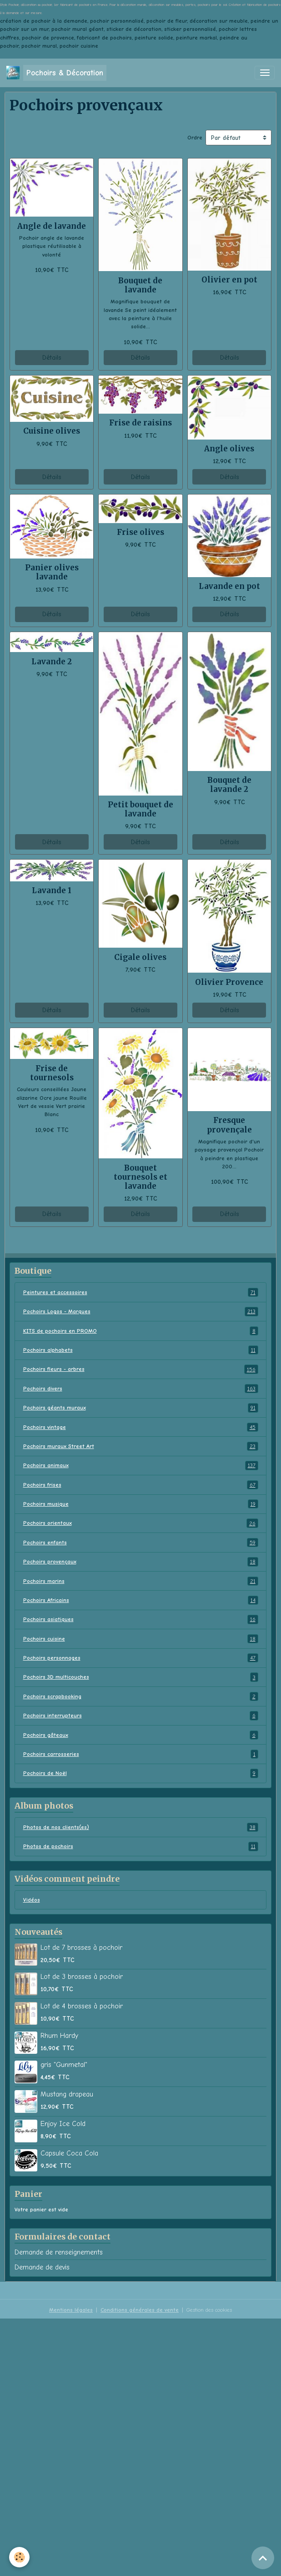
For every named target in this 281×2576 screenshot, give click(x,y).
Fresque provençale (229, 1124)
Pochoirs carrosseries (140, 1754)
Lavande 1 (51, 890)
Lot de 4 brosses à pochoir (81, 2006)
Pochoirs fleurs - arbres (140, 1369)
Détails (51, 357)
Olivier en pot (229, 280)
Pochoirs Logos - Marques (140, 1311)
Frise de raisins (140, 423)
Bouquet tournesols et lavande (140, 1177)
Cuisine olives (51, 431)
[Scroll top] (262, 2557)
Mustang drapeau (66, 2094)
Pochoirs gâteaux (140, 1735)
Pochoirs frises (140, 1484)
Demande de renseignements (59, 2252)
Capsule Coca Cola (69, 2153)
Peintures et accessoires (140, 1292)
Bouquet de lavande (140, 285)
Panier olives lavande (52, 572)
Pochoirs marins (140, 1581)
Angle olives (229, 449)
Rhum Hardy (59, 2036)
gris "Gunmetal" (63, 2065)
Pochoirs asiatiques (140, 1619)
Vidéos (31, 1900)
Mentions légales (71, 2310)
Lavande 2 (51, 662)
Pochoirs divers (140, 1388)
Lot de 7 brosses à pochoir (81, 1947)
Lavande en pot (229, 586)
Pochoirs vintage (140, 1427)
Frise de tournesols (52, 1073)
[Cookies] (19, 2557)
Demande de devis (42, 2267)
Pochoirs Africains (140, 1600)
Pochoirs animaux (140, 1465)
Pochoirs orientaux (140, 1523)
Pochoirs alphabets (140, 1350)
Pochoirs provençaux (140, 1561)
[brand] (56, 73)
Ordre (194, 137)
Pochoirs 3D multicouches (140, 1676)
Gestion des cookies (209, 2310)
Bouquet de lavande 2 (229, 784)
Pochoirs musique (140, 1503)
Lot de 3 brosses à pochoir (81, 1977)
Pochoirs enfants (140, 1542)
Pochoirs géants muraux (140, 1407)
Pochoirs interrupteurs (140, 1715)
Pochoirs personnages (140, 1657)
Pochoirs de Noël (140, 1773)
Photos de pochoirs (140, 1846)
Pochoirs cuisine (140, 1638)
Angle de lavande (51, 226)
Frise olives (140, 532)
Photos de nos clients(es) (140, 1827)
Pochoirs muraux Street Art (140, 1446)
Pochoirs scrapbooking (140, 1696)
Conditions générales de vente (139, 2310)
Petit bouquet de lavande (140, 809)
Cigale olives (140, 957)
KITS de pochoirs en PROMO (140, 1330)
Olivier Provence (229, 982)
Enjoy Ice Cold (62, 2124)
